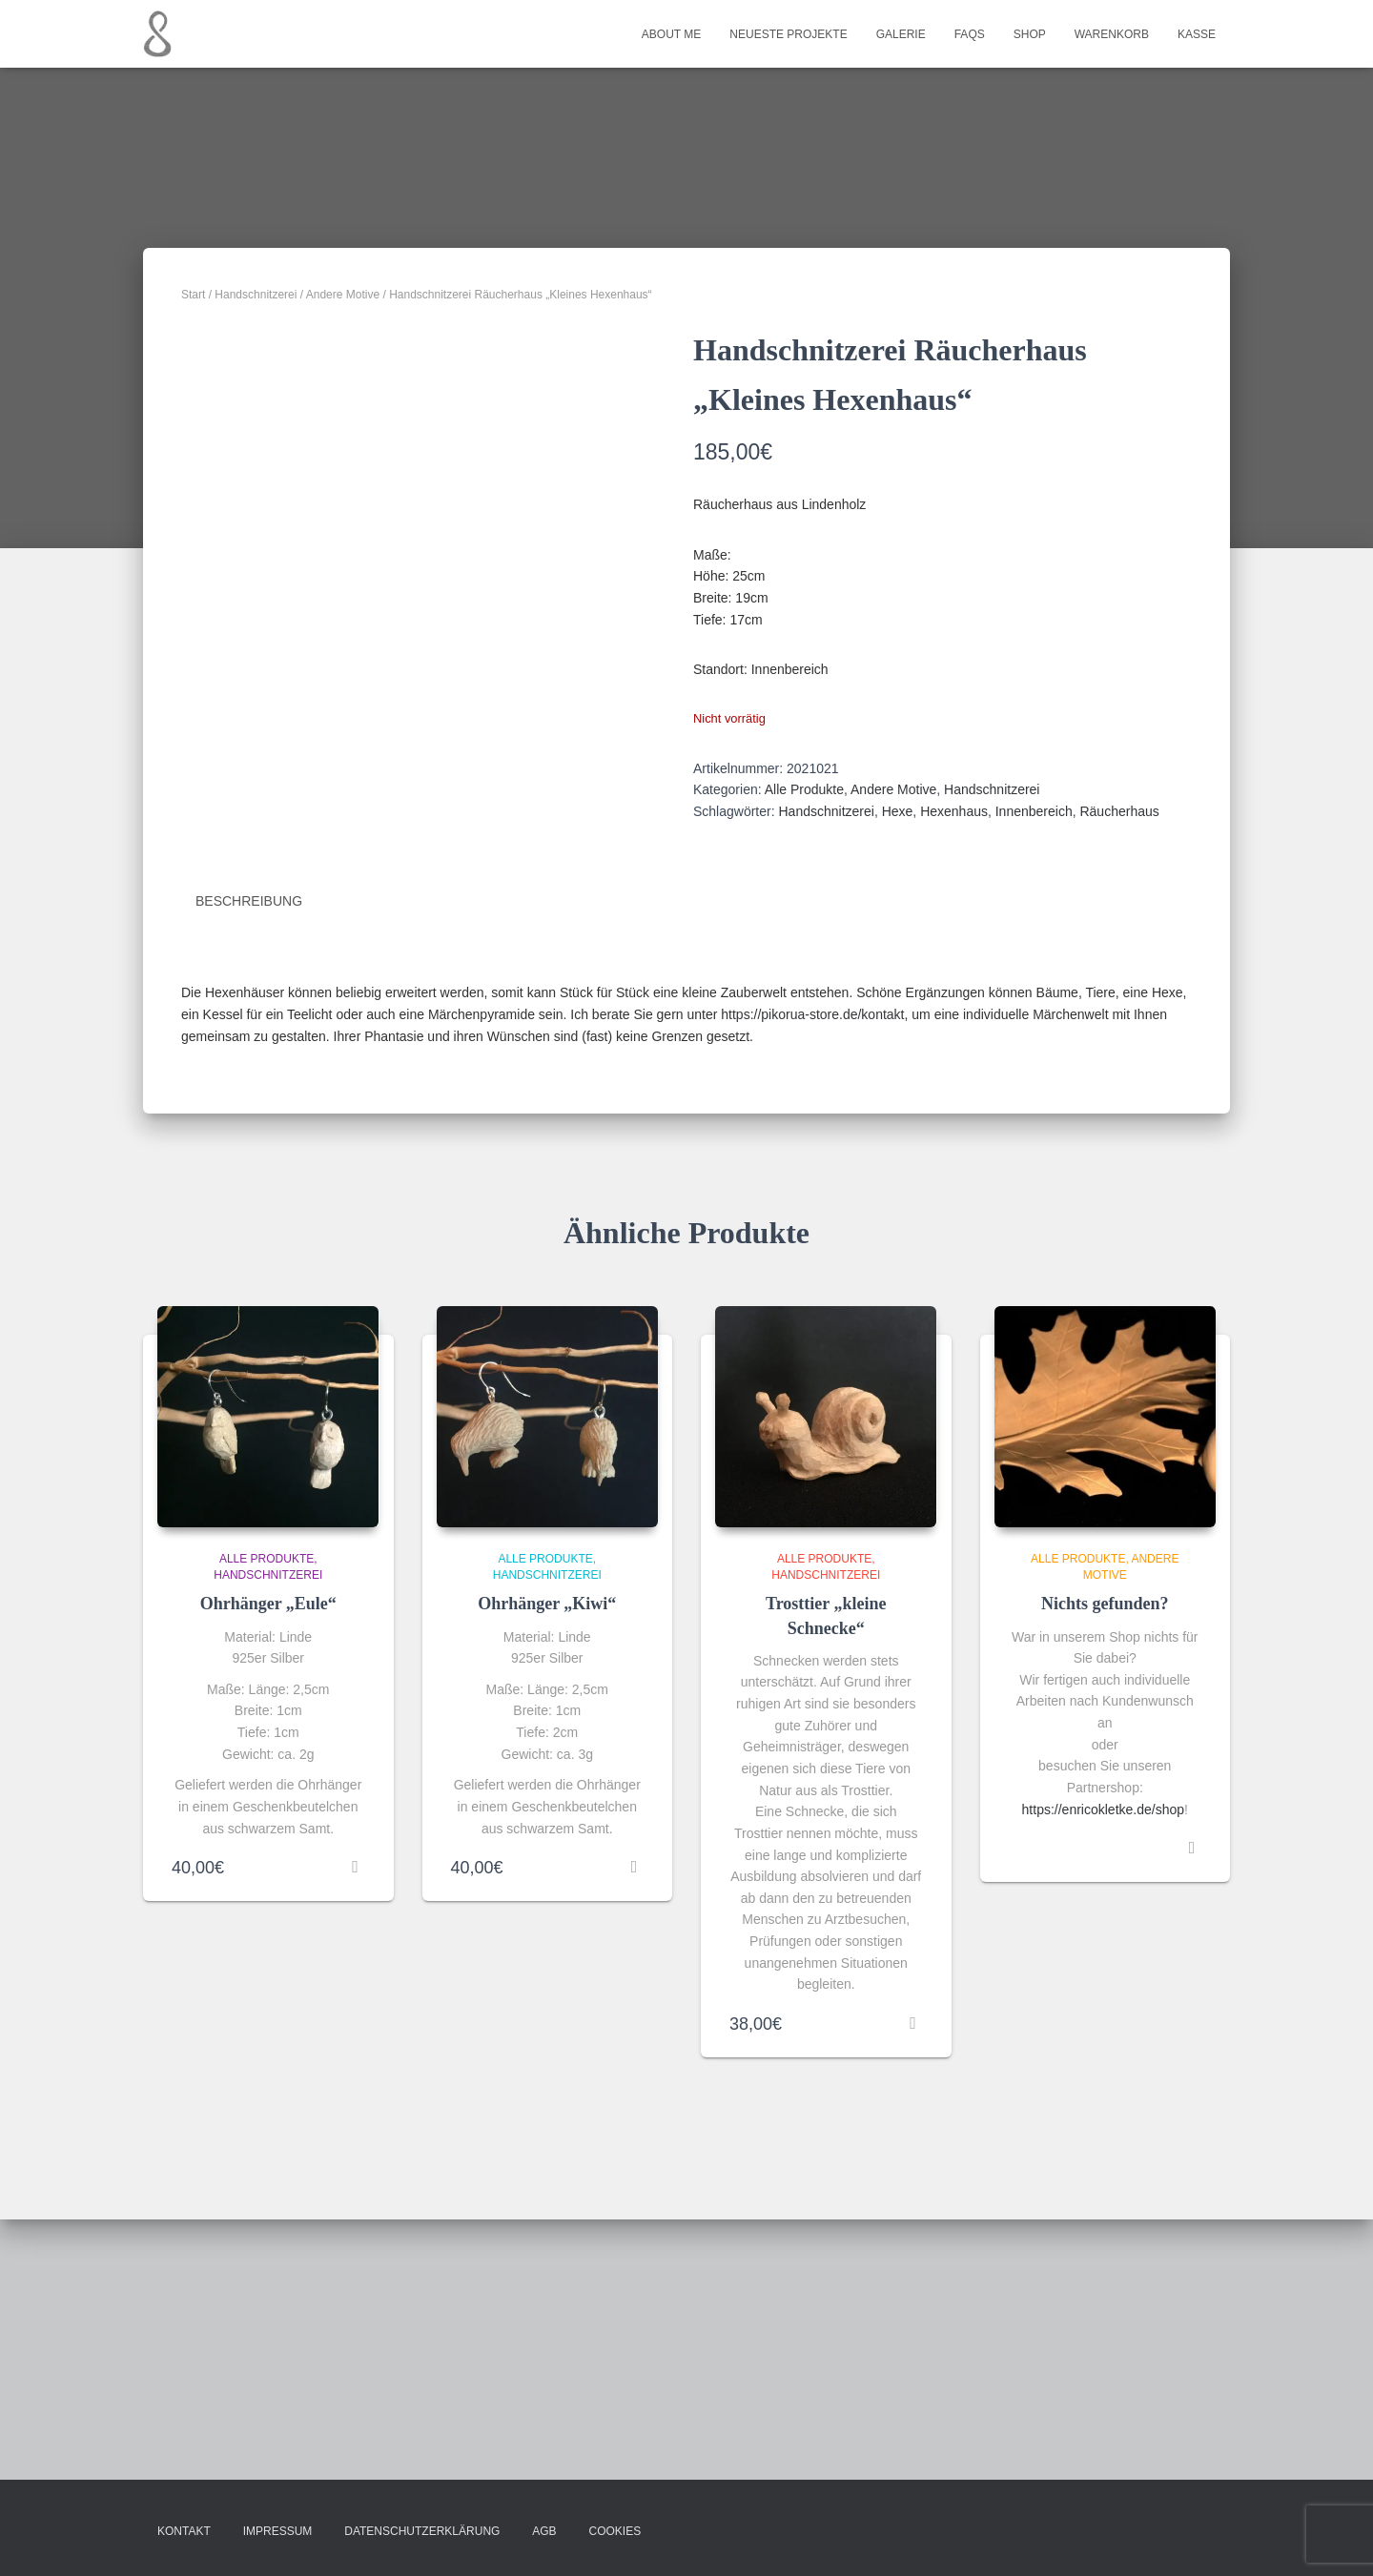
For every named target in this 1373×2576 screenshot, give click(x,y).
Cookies (615, 2532)
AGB (544, 2532)
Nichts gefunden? (1105, 1864)
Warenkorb (1112, 34)
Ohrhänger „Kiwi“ (547, 1864)
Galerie (901, 34)
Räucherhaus (1118, 811)
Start (193, 294)
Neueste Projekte (788, 34)
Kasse (1197, 34)
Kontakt (184, 2532)
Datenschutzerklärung (422, 2532)
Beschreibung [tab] (248, 1162)
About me (671, 34)
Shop (1030, 34)
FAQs (969, 34)
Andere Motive (342, 294)
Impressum (278, 2532)
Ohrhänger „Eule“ (268, 1864)
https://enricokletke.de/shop (1103, 2070)
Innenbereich (1034, 811)
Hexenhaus (954, 811)
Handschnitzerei (256, 294)
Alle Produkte (804, 789)
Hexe (897, 811)
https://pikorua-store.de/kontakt (812, 1274)
